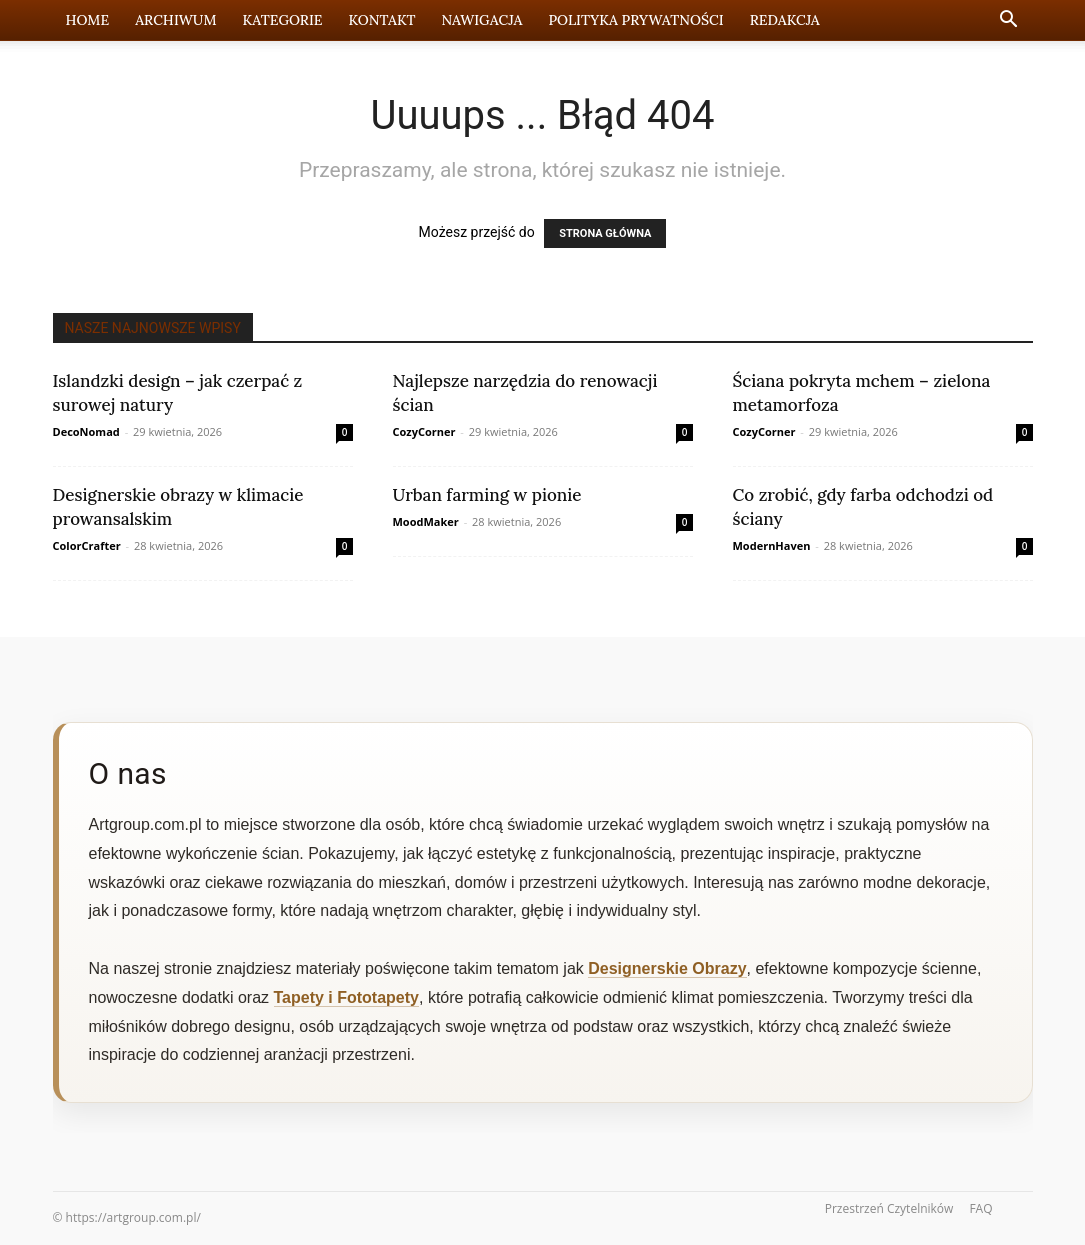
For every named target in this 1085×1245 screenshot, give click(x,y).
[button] (1009, 21)
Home (88, 20)
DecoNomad (86, 431)
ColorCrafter (87, 545)
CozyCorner (424, 431)
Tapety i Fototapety (347, 997)
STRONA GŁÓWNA (605, 233)
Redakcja (785, 20)
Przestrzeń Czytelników (889, 1208)
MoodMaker (426, 521)
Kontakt (382, 20)
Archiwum (175, 20)
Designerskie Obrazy (667, 968)
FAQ (980, 1208)
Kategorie (283, 20)
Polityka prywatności (635, 20)
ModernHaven (772, 545)
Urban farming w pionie (487, 495)
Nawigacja (481, 20)
